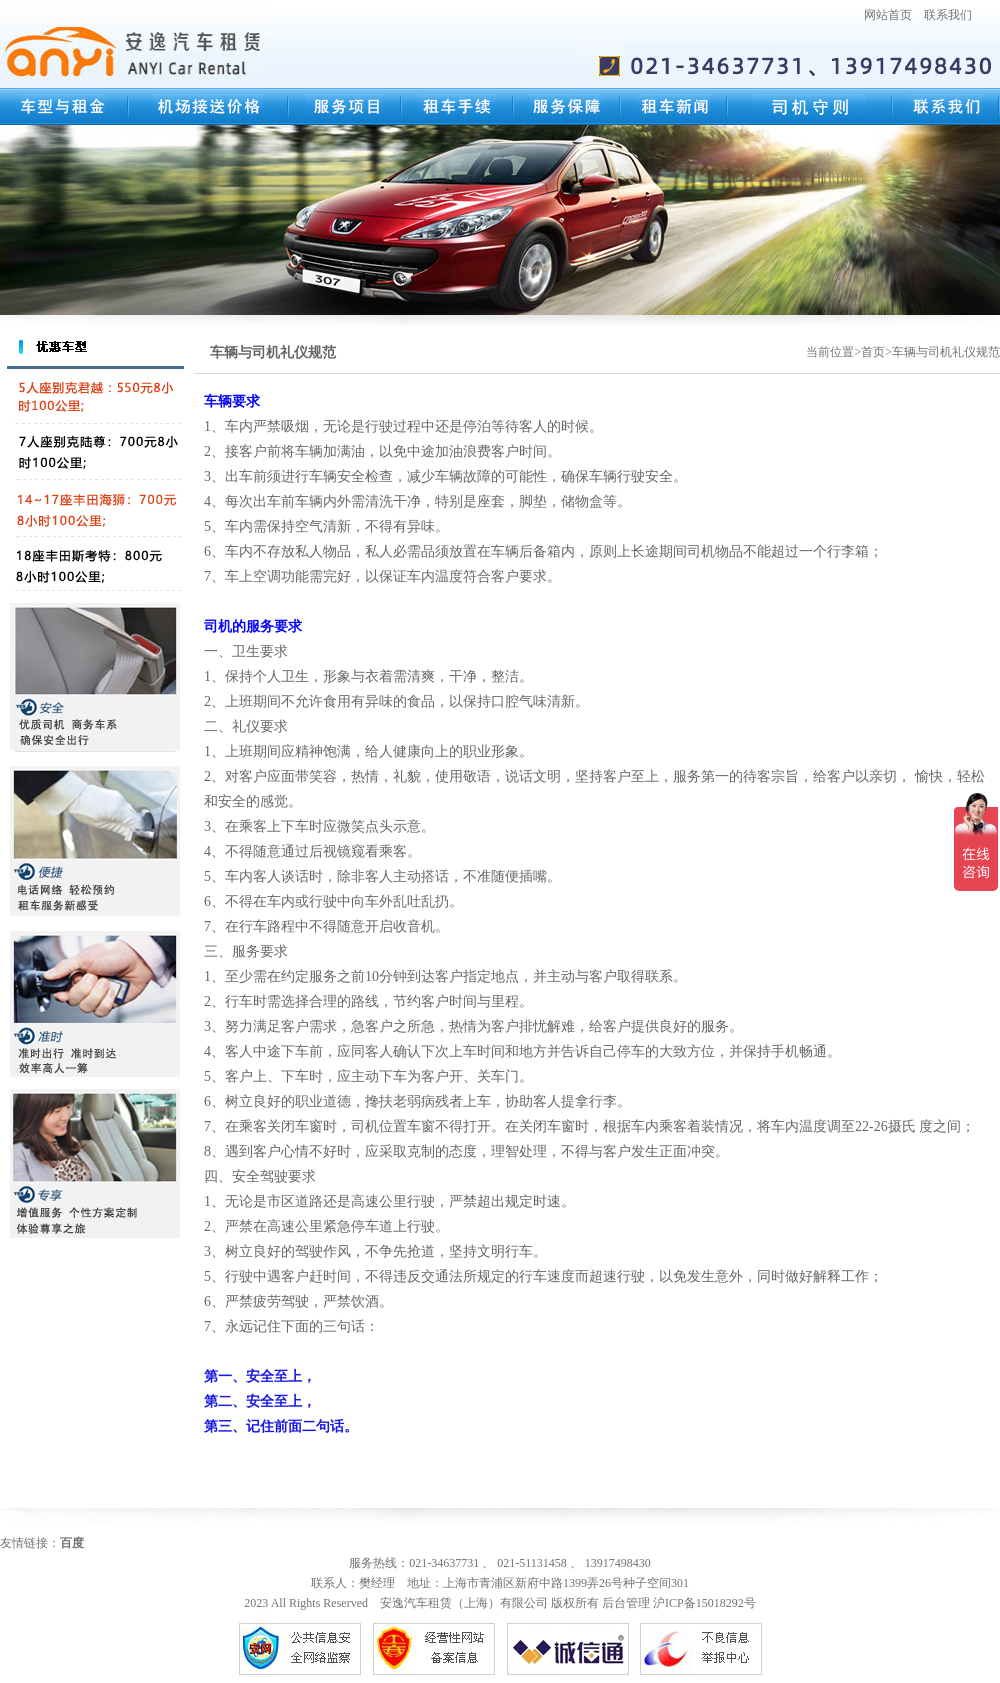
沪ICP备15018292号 (704, 1603)
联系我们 (948, 15)
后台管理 (626, 1603)
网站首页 (888, 15)
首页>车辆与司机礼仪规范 (930, 352)
